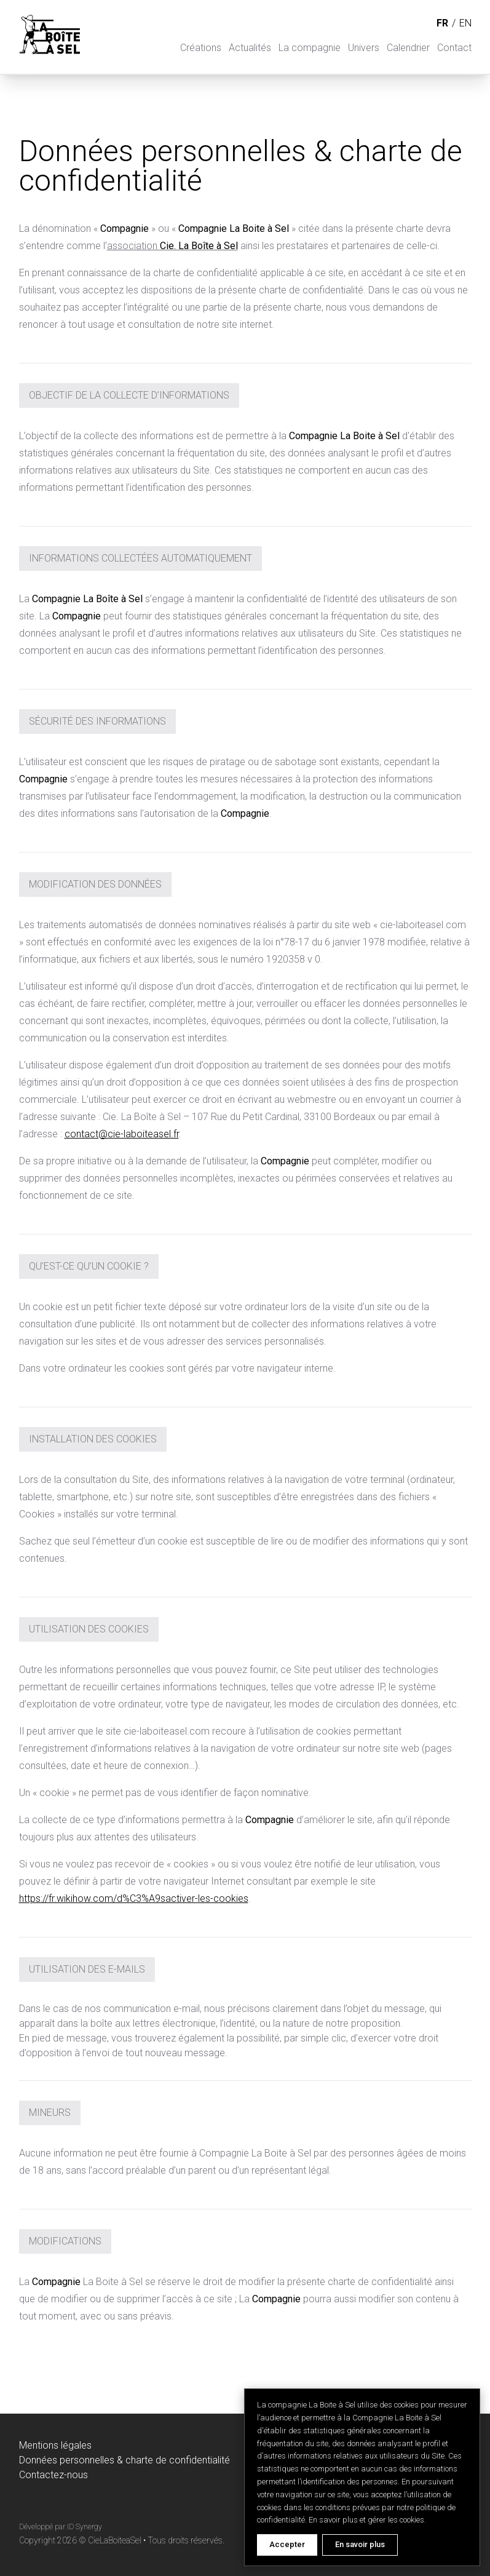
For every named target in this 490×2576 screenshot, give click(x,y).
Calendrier (408, 48)
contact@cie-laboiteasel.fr (122, 1134)
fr (442, 23)
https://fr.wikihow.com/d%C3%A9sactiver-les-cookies (133, 1898)
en (465, 23)
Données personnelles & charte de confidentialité (124, 2460)
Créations (200, 48)
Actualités (250, 48)
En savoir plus (360, 2544)
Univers (363, 48)
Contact (454, 48)
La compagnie (310, 48)
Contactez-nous (53, 2475)
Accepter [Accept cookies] (287, 2544)
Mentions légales (55, 2445)
